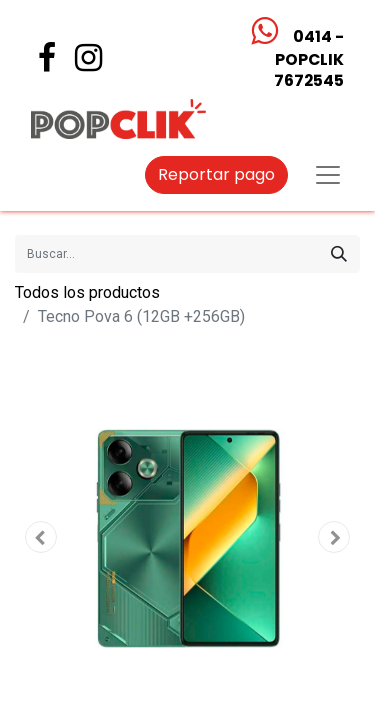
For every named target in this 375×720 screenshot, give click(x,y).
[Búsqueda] (339, 254)
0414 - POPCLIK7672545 (308, 58)
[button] (41, 537)
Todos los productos (87, 292)
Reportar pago (216, 174)
